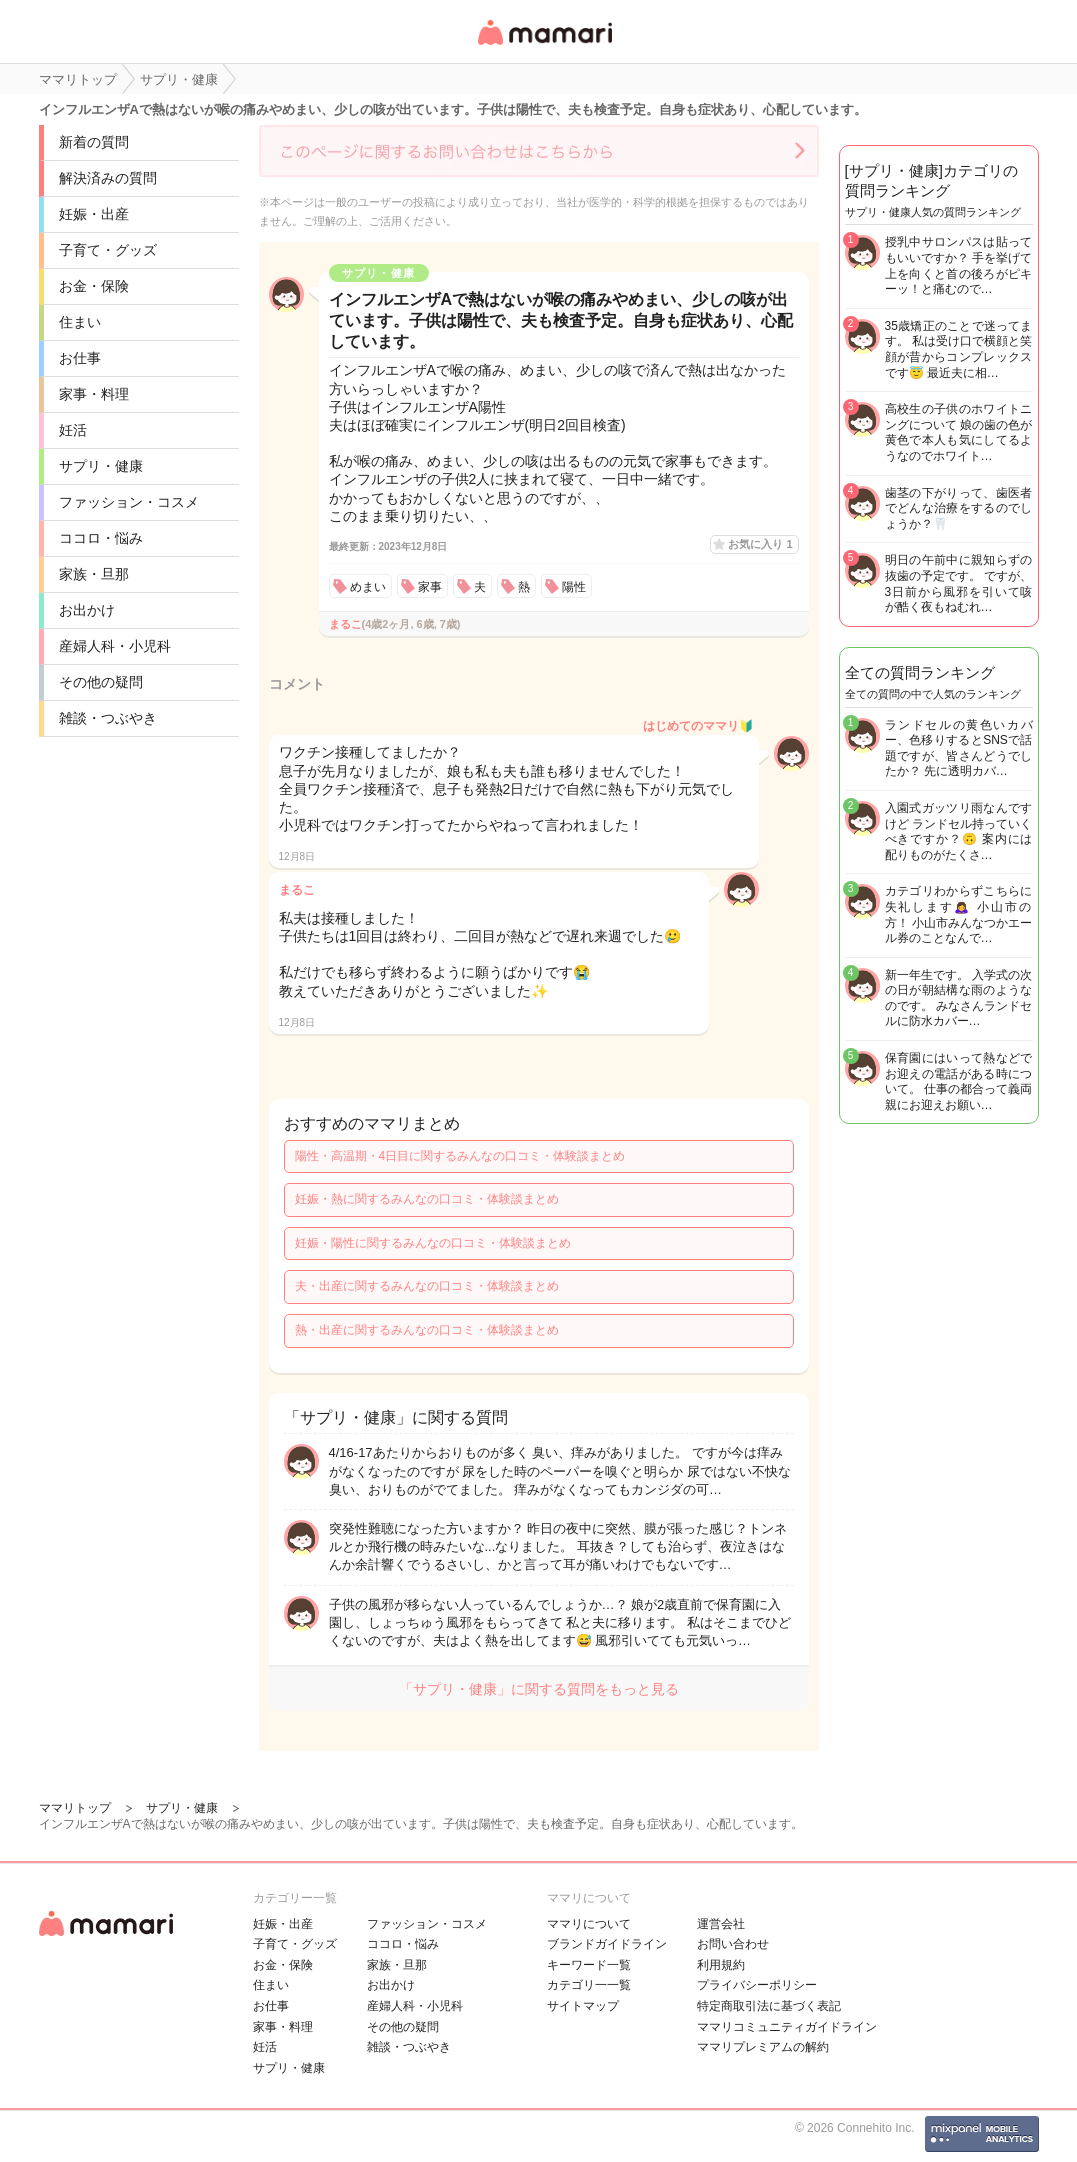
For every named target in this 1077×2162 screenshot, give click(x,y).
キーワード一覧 (589, 1965)
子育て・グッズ (108, 250)
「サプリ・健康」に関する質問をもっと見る (539, 1689)
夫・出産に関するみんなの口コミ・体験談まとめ (427, 1286)
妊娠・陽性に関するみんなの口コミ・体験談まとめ (433, 1243)
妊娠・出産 (94, 214)
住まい (80, 322)
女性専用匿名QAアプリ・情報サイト (544, 46)
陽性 (574, 587)
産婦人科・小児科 (115, 646)
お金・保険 (94, 286)
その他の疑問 (101, 682)
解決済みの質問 (108, 178)
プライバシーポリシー (757, 1985)
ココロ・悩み (101, 538)
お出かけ (87, 610)
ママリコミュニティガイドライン (787, 2027)
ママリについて (589, 1924)
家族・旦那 (94, 574)
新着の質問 (94, 142)
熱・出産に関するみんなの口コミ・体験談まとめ (427, 1330)
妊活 (73, 430)
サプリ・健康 (101, 466)
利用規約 (721, 1965)
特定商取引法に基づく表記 (769, 2006)
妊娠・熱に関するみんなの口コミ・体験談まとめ (427, 1199)
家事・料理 (94, 394)
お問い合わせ (733, 1944)
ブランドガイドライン (607, 1944)
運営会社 (721, 1924)
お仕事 (80, 358)
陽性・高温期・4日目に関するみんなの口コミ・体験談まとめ (460, 1156)
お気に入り (760, 544)
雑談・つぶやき (108, 718)
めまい (368, 587)
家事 (430, 587)
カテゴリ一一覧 (589, 1985)
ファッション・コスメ (129, 502)
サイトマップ (583, 2006)
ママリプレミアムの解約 (763, 2047)
